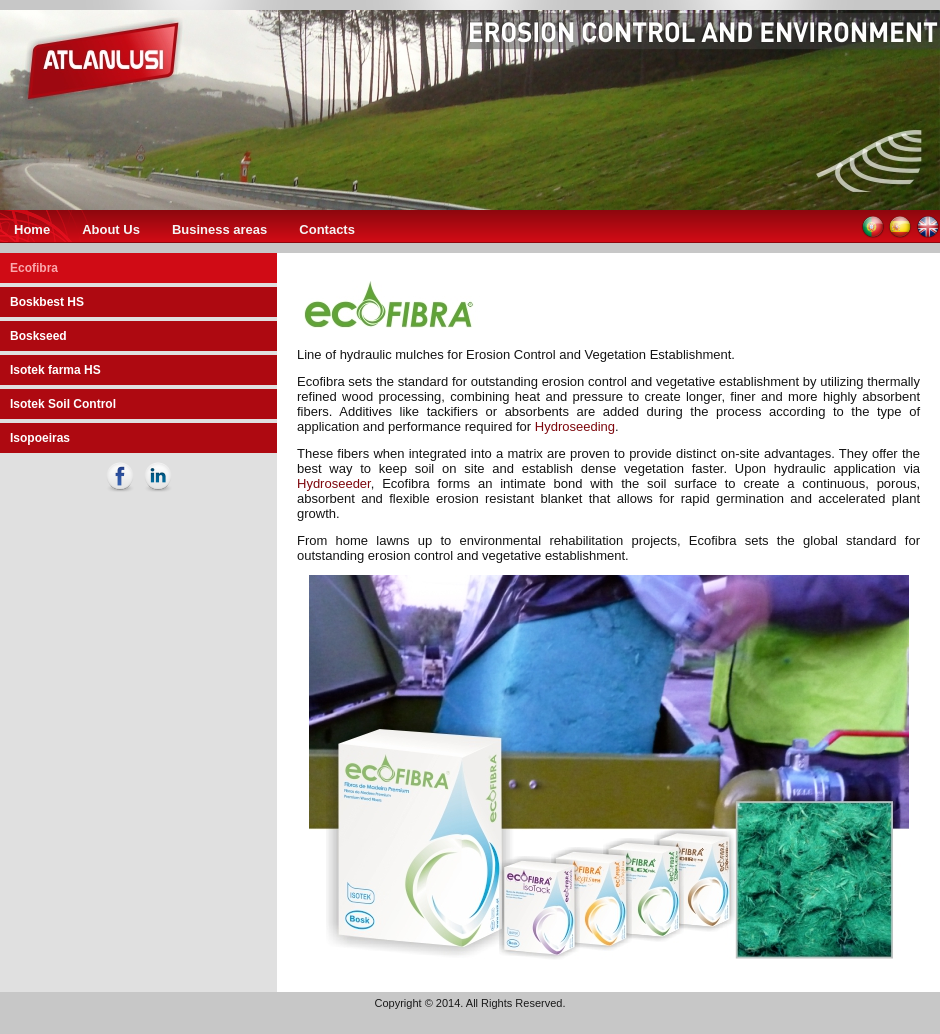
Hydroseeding (575, 426)
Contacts (327, 229)
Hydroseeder (334, 483)
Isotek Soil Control (63, 404)
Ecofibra (34, 268)
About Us (111, 229)
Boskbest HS (47, 302)
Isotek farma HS (55, 370)
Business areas (219, 229)
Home (32, 229)
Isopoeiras (40, 438)
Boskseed (38, 336)
